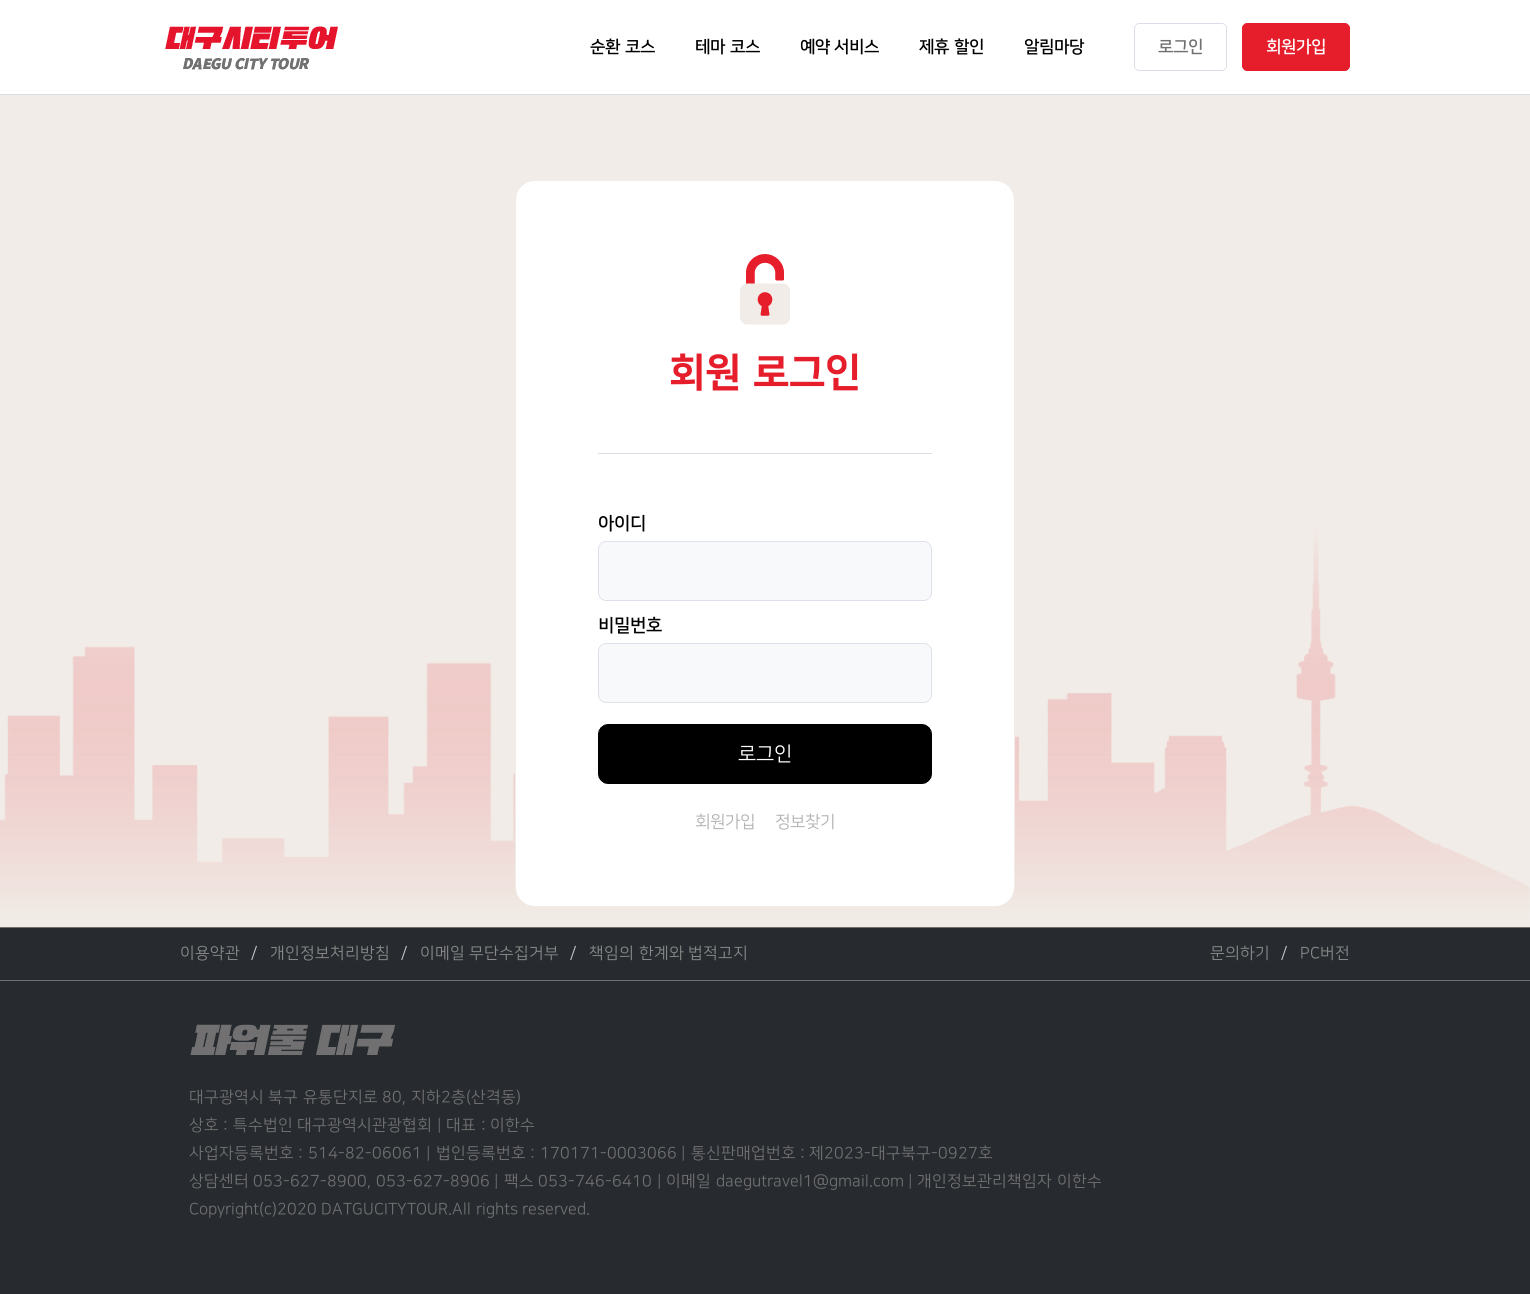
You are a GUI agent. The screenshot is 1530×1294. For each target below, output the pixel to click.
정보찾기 (805, 822)
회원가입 (725, 822)
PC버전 (1325, 953)
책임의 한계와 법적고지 (668, 953)
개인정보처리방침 (330, 953)
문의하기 (1240, 953)
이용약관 (210, 953)
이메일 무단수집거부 (489, 953)
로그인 (765, 754)
